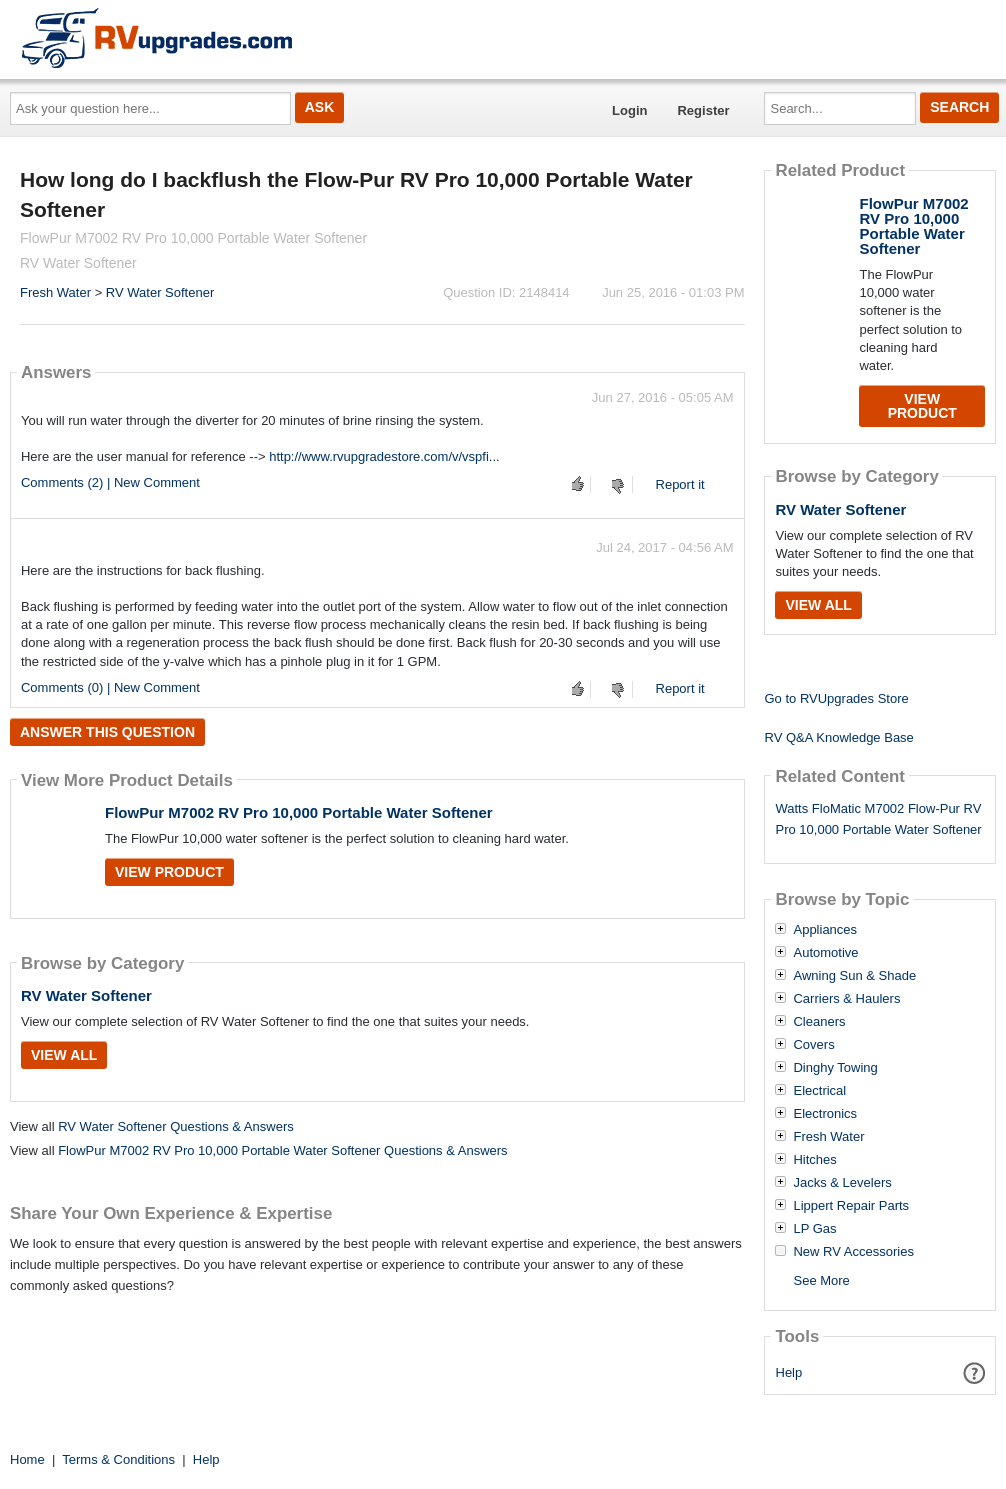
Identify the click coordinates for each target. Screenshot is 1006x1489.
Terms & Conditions (118, 1459)
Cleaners (819, 1022)
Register (703, 110)
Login (629, 110)
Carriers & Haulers (846, 999)
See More (821, 1280)
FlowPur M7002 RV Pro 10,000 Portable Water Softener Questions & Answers (282, 1150)
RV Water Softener (160, 292)
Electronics (825, 1114)
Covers (813, 1045)
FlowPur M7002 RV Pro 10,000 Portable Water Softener (299, 812)
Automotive (825, 953)
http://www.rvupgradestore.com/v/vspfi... (384, 456)
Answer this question (107, 732)
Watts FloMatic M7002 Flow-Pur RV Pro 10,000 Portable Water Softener (878, 819)
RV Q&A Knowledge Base (838, 737)
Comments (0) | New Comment (110, 687)
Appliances (825, 930)
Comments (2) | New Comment (110, 482)
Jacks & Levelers (842, 1183)
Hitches (814, 1160)
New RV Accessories (853, 1252)
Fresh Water (55, 292)
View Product (169, 872)
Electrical (819, 1091)
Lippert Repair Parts (851, 1206)
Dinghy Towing (835, 1068)
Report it (680, 484)
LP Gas (814, 1229)
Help (789, 1372)
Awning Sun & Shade (854, 976)
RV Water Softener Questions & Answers (176, 1126)
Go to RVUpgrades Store (836, 698)
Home (27, 1459)
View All (64, 1055)
